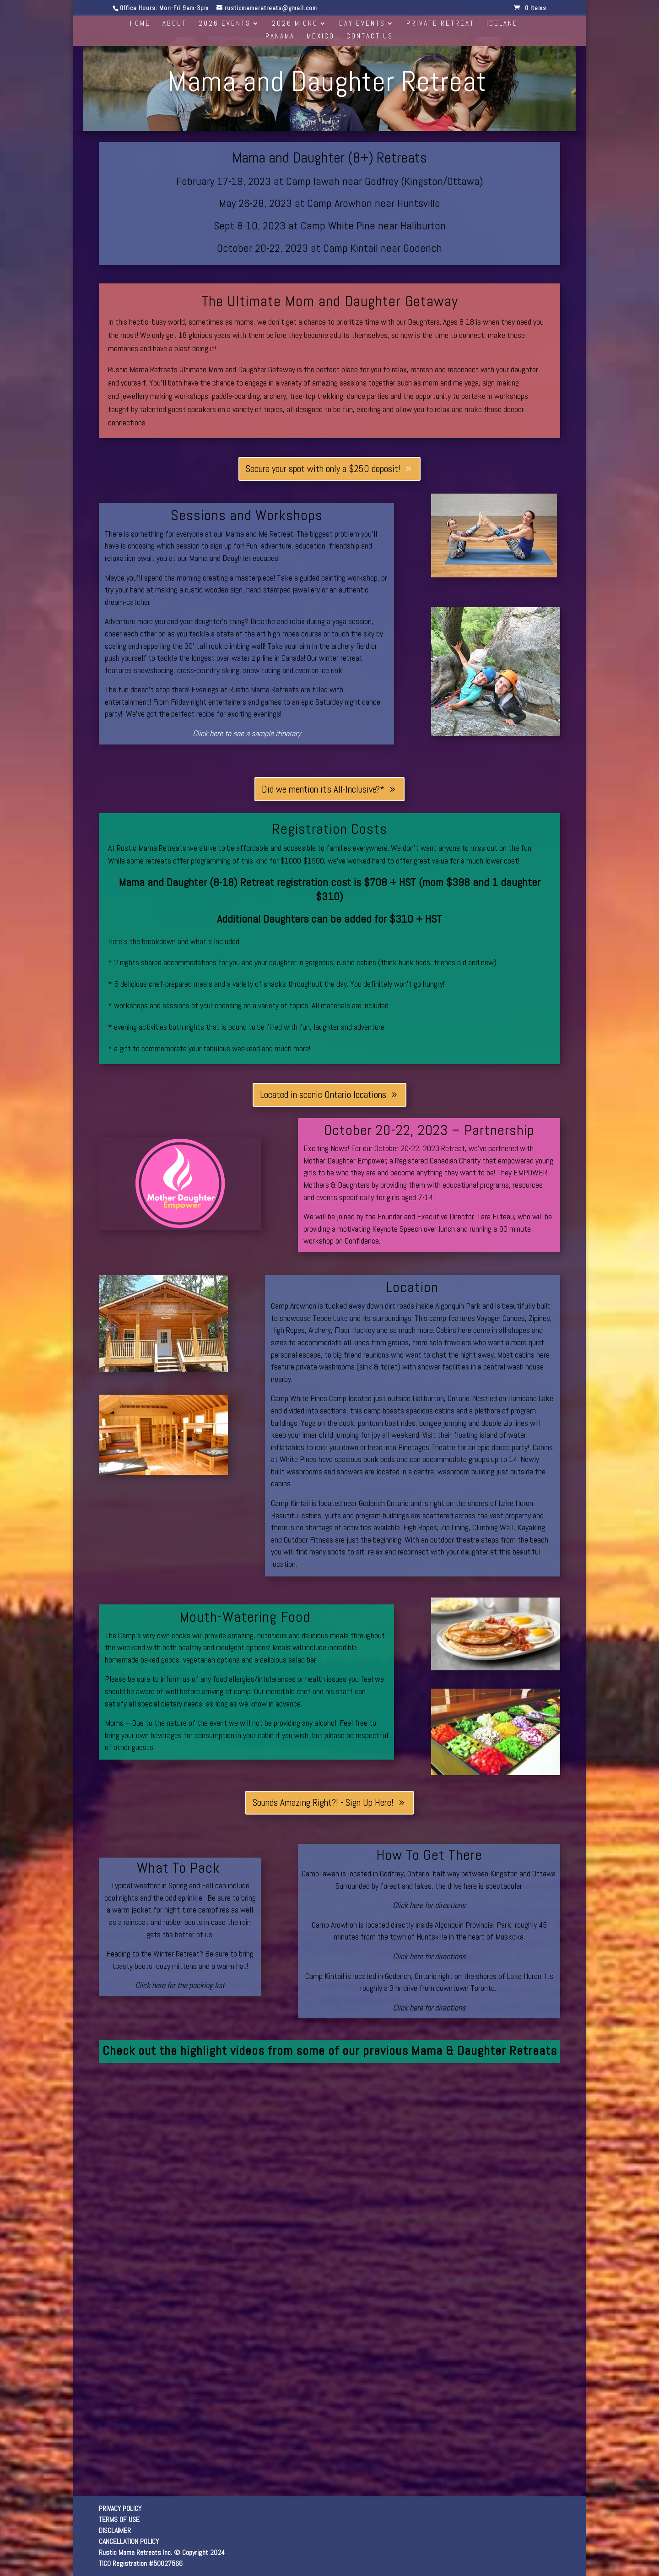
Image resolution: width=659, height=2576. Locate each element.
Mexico (321, 36)
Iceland (502, 23)
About (174, 23)
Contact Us (369, 36)
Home (140, 23)
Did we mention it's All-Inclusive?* (323, 789)
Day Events (362, 23)
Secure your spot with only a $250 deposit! (323, 468)
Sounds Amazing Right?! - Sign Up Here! (323, 1802)
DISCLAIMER (115, 2530)
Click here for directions (429, 1905)
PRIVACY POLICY (120, 2508)
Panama (280, 36)
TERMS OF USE (119, 2519)
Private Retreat (440, 23)
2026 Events (225, 23)
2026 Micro (295, 23)
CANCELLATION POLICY (129, 2541)
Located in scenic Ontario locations (323, 1094)
